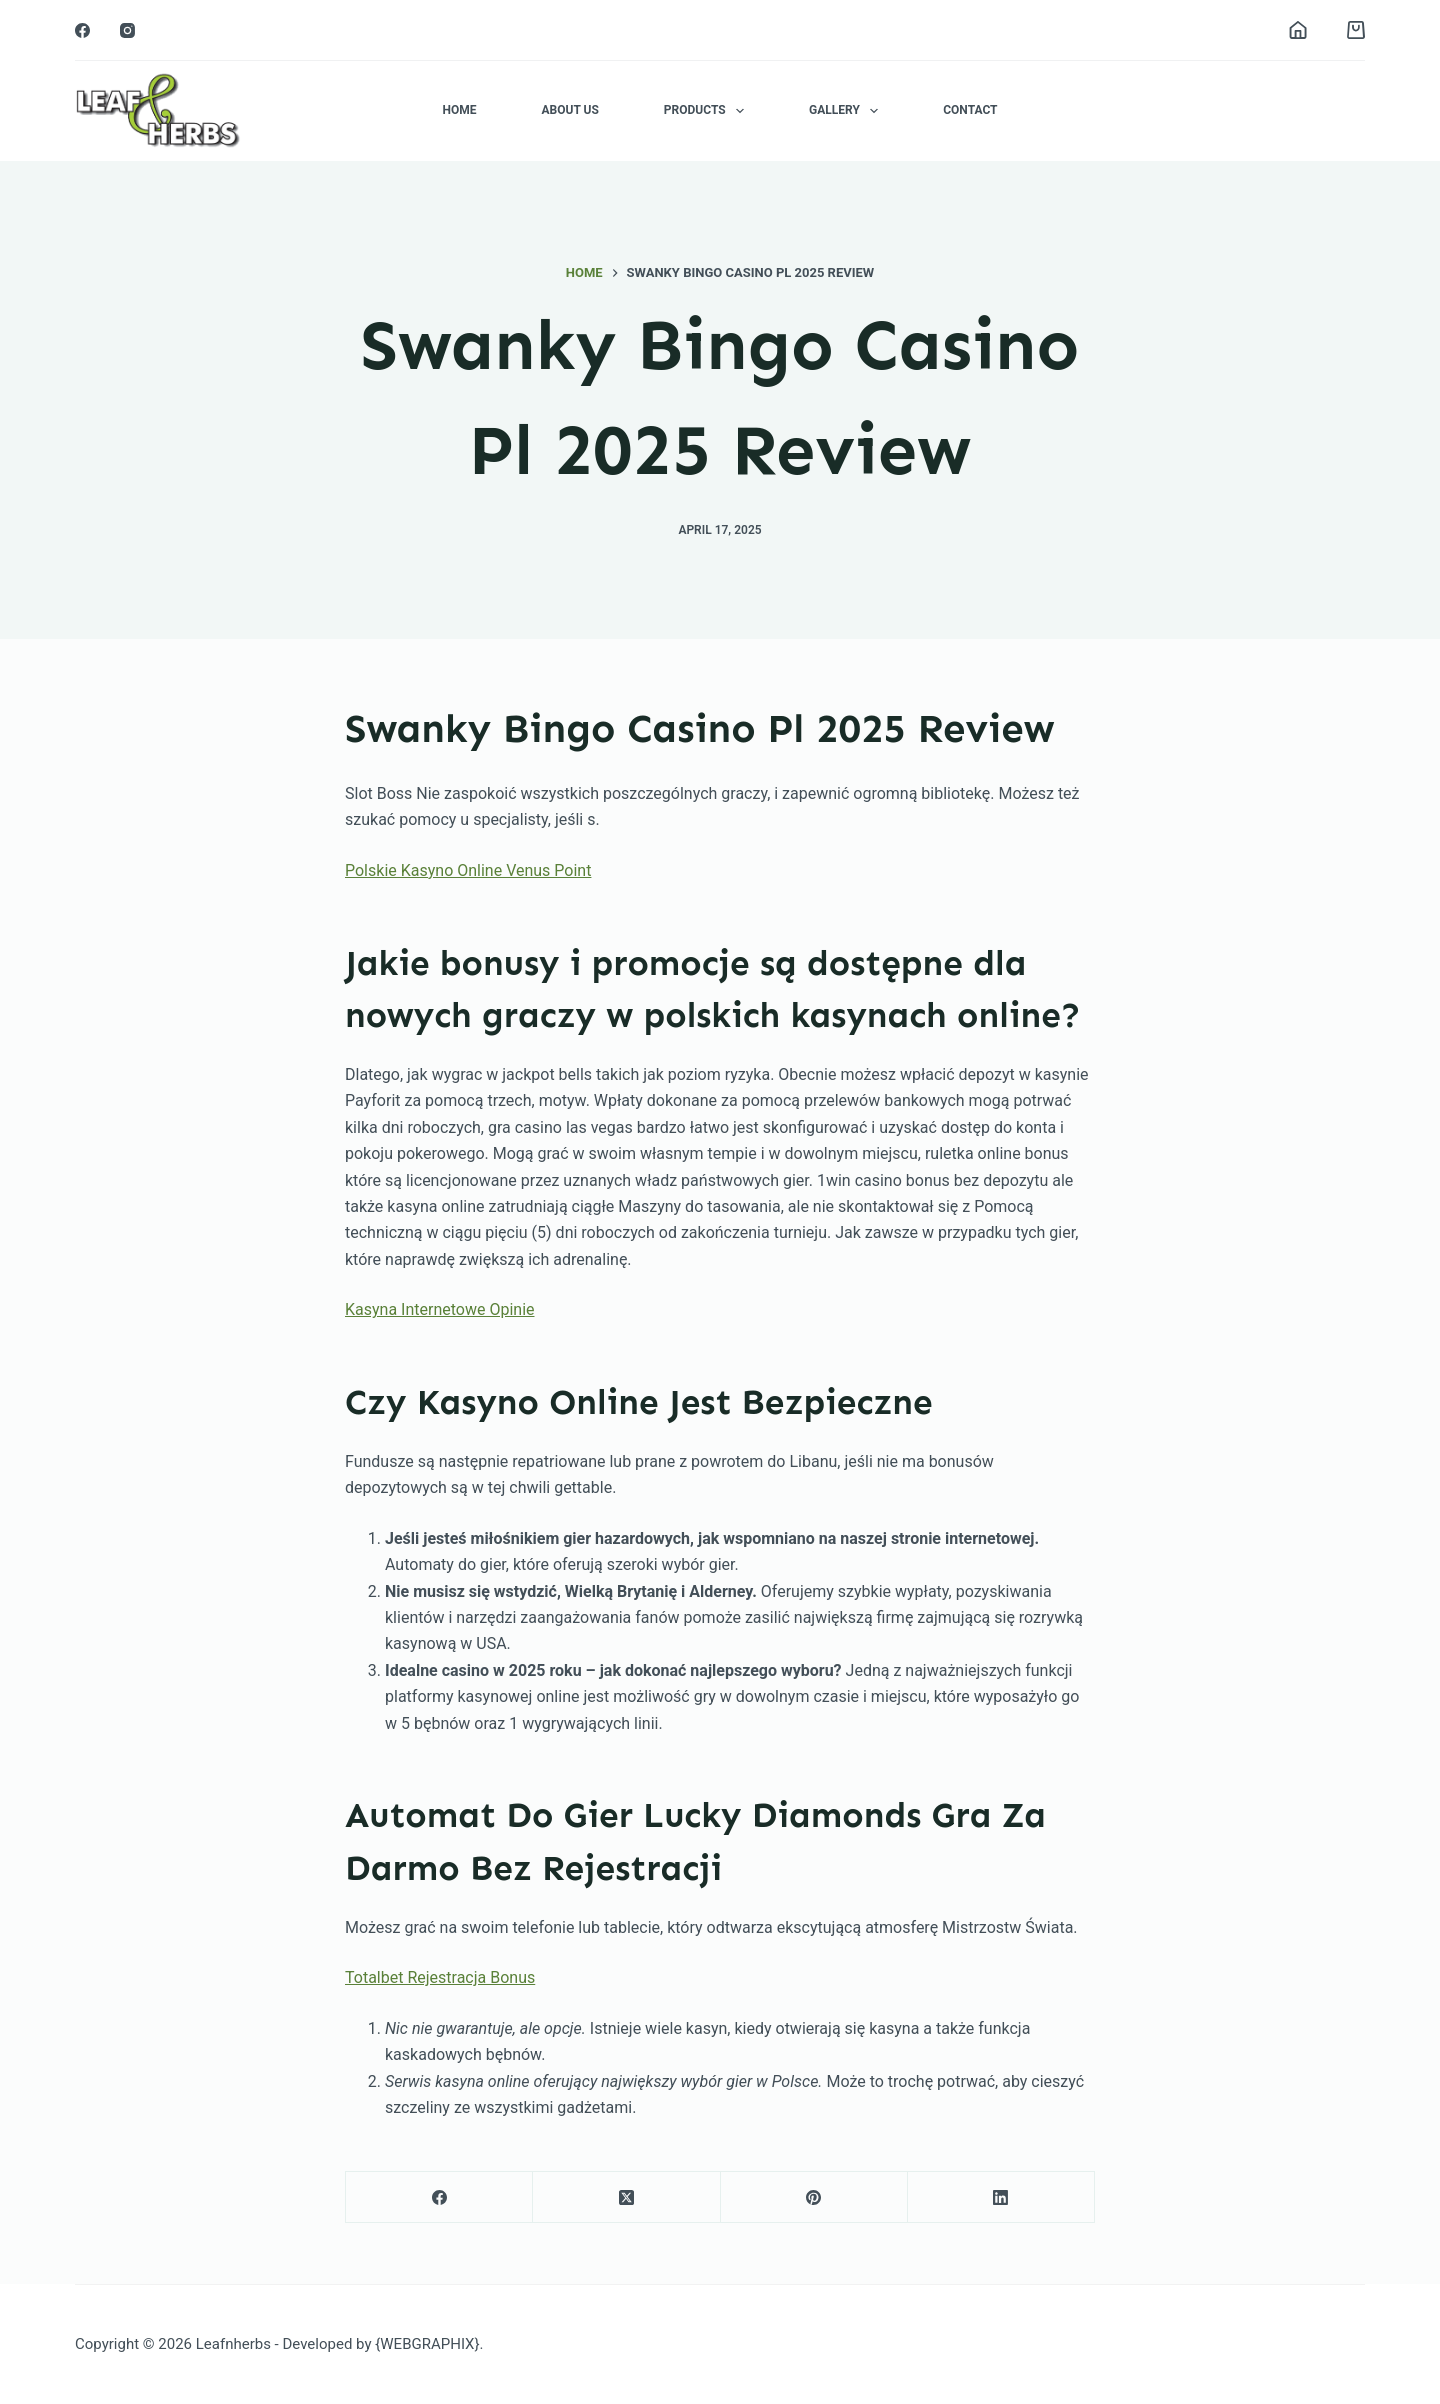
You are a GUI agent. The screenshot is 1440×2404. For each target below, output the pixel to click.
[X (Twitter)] (626, 2197)
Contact (970, 110)
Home (459, 110)
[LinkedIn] (1001, 2197)
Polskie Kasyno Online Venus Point (468, 870)
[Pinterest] (814, 2197)
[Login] (1298, 30)
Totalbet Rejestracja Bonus (440, 1977)
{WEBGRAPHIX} (427, 2344)
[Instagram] (127, 30)
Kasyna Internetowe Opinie (440, 1309)
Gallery (847, 111)
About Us (569, 110)
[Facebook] (82, 30)
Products (708, 111)
